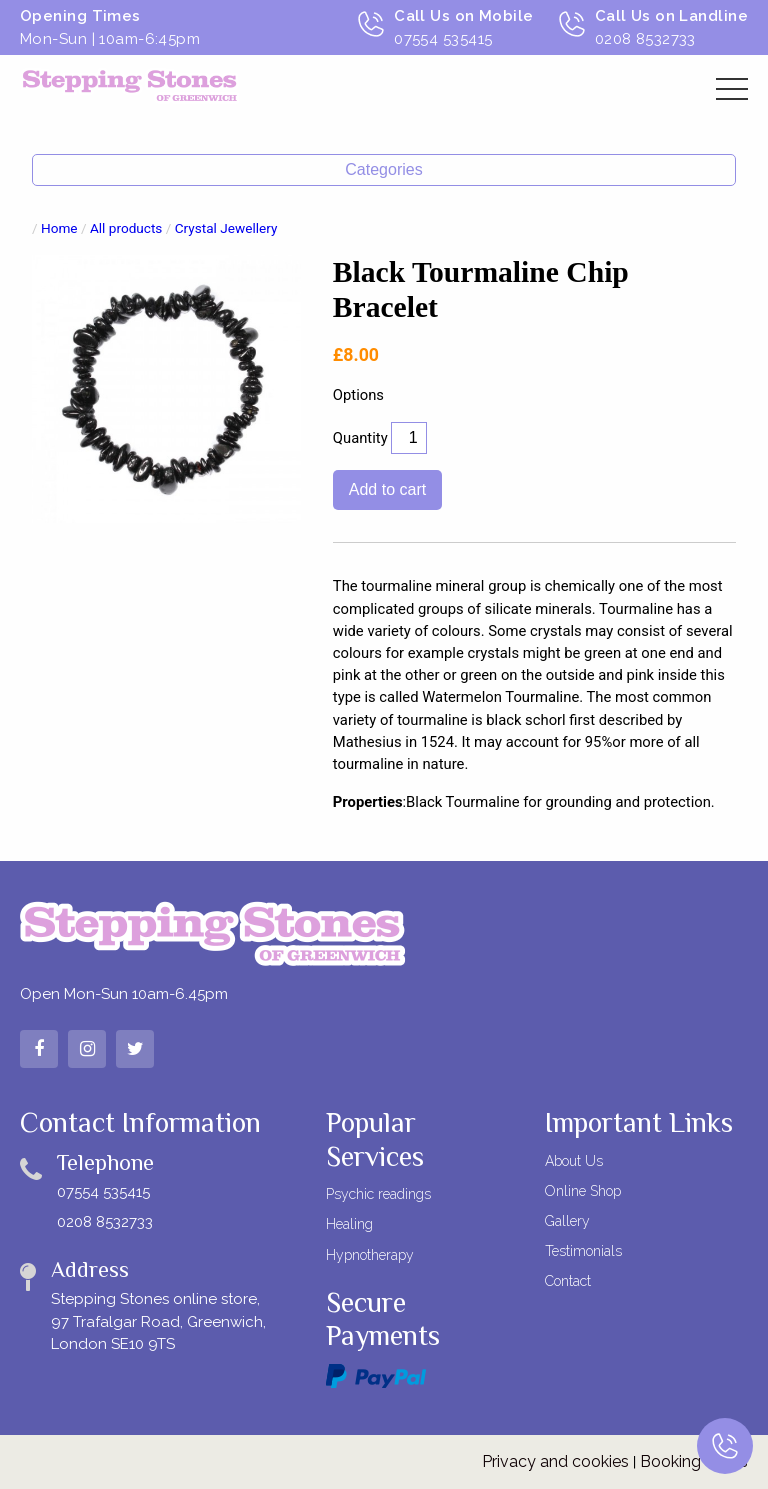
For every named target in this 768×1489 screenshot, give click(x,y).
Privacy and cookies (555, 1461)
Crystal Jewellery (226, 228)
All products (126, 228)
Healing (349, 1224)
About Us (574, 1161)
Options (358, 395)
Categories (383, 169)
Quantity (360, 438)
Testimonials (583, 1251)
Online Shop (583, 1191)
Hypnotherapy (370, 1255)
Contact (568, 1281)
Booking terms (694, 1461)
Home (59, 228)
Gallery (567, 1221)
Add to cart (387, 489)
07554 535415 (103, 1192)
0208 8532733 (105, 1222)
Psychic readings (378, 1194)
